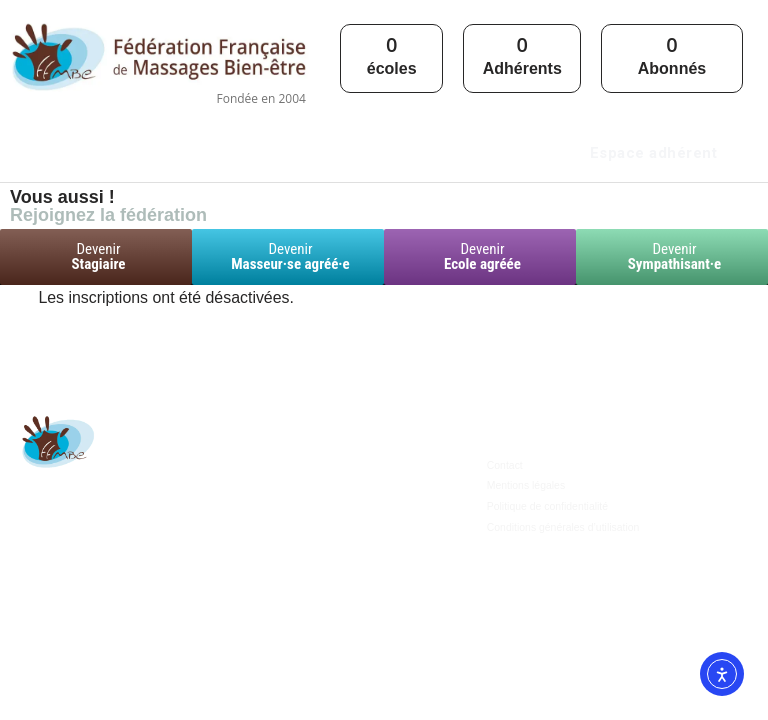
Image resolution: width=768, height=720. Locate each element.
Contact (504, 517)
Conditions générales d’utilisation (560, 577)
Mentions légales (524, 537)
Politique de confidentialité (545, 557)
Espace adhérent (654, 153)
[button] (338, 147)
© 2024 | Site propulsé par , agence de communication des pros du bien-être (384, 695)
